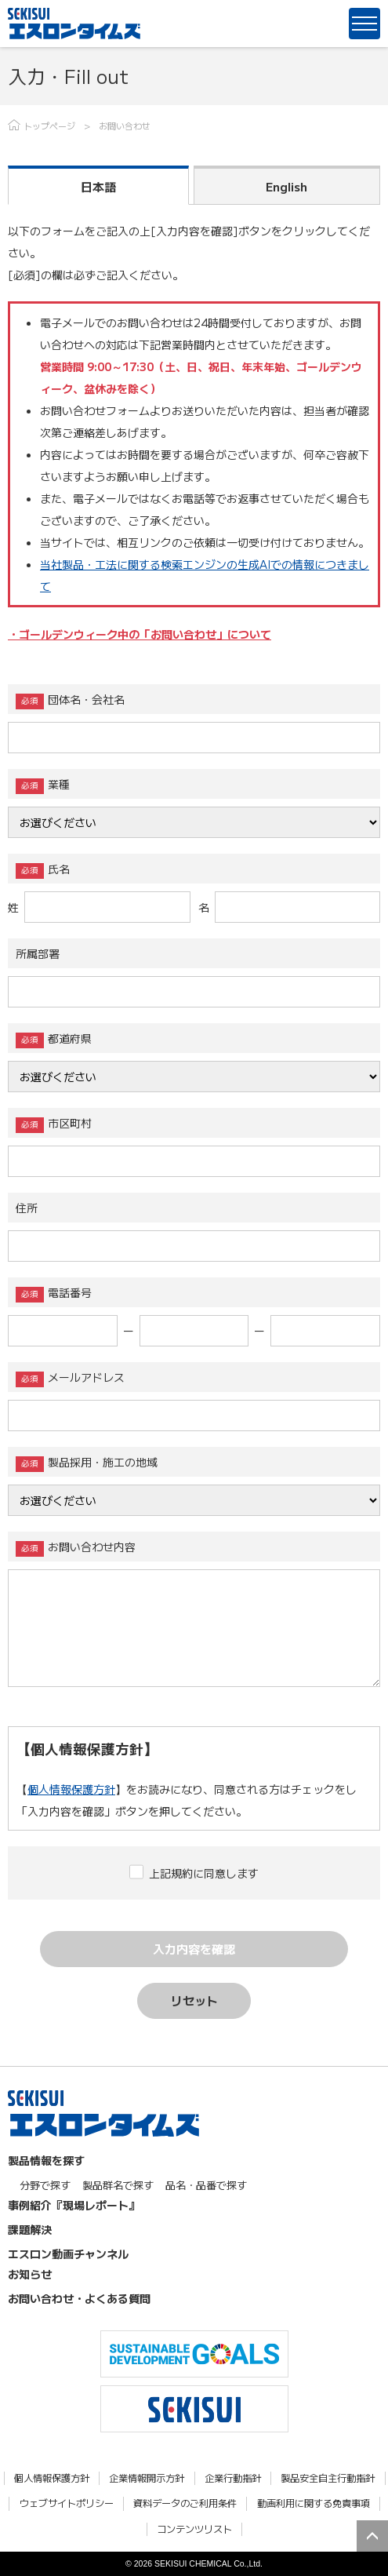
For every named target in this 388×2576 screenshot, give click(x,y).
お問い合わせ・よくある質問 (79, 2298)
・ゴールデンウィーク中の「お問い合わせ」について (139, 634)
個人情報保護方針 (71, 1789)
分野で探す (45, 2184)
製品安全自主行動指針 (328, 2478)
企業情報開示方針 (146, 2478)
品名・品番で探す (206, 2184)
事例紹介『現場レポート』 (74, 2205)
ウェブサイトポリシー (67, 2503)
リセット (194, 2000)
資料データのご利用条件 (185, 2503)
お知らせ (30, 2274)
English (286, 186)
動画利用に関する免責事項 (313, 2503)
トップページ (49, 125)
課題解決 (30, 2229)
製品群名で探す (118, 2184)
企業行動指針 (233, 2478)
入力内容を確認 (194, 1948)
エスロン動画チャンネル (68, 2253)
